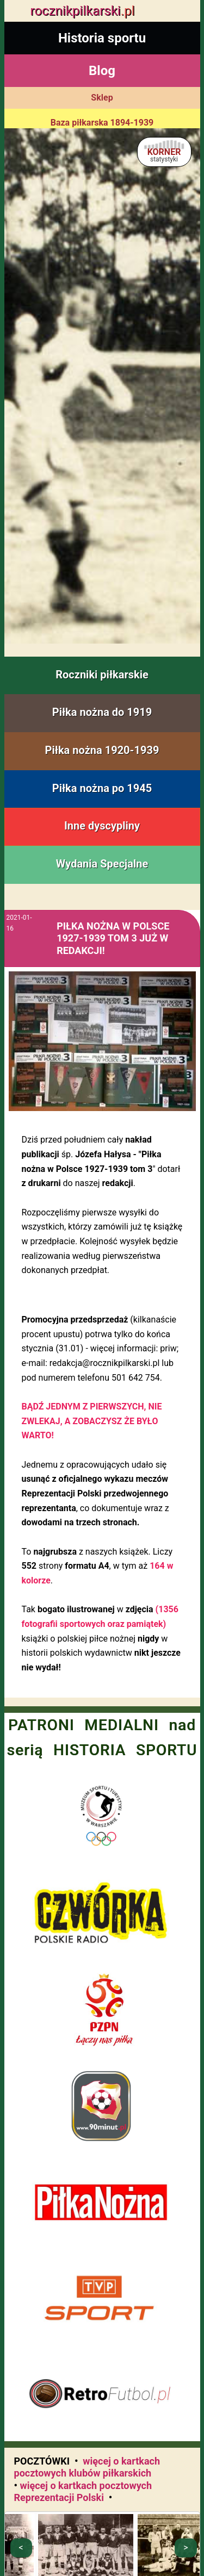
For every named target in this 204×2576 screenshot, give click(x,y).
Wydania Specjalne (102, 863)
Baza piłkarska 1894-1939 (102, 122)
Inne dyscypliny (102, 825)
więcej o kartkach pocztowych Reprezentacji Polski (83, 2492)
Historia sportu (102, 38)
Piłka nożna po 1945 (102, 788)
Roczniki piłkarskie (102, 674)
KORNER (164, 155)
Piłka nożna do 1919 (102, 712)
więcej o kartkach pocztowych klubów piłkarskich (87, 2467)
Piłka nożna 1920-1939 (102, 750)
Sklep (102, 97)
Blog (102, 70)
